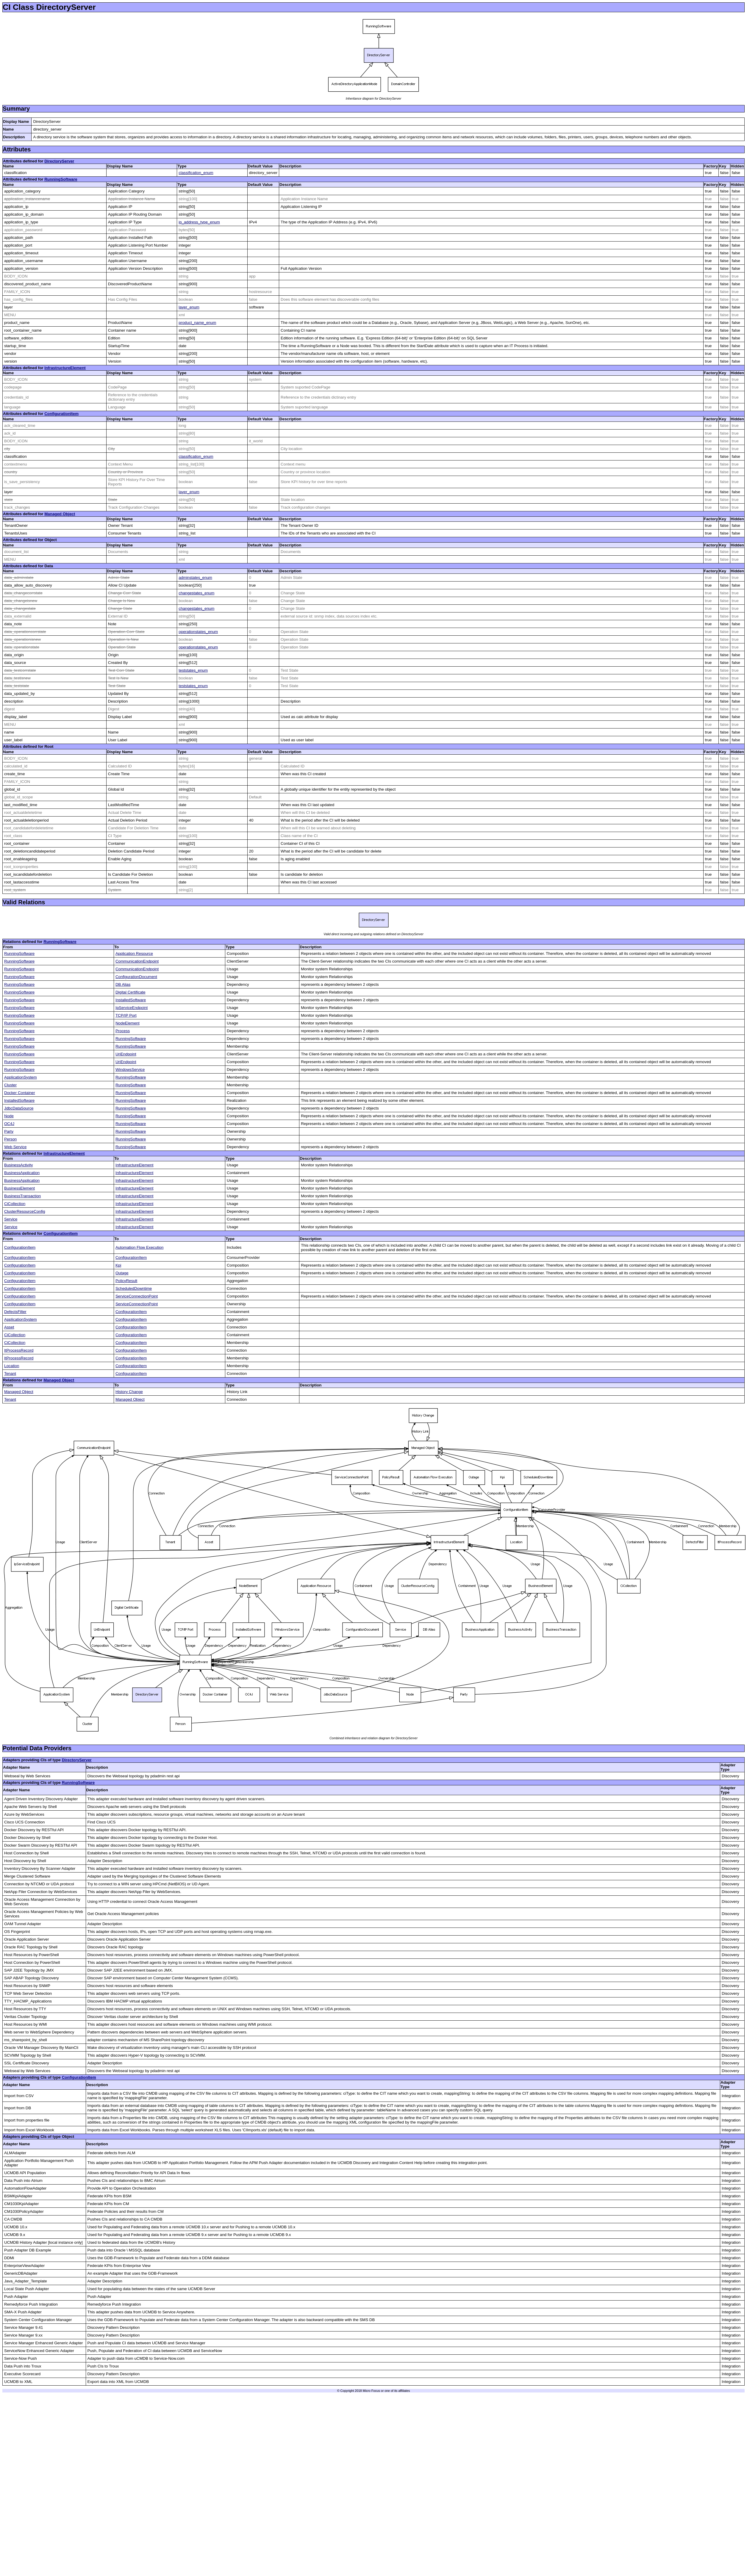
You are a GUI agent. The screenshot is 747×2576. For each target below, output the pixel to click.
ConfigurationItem (61, 413)
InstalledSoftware (130, 1000)
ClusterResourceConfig (24, 1211)
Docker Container (19, 1092)
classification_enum (196, 172)
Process (122, 1031)
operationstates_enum (198, 631)
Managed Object (59, 514)
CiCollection (14, 1203)
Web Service (15, 1147)
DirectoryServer (59, 161)
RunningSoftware (60, 179)
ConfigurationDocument (136, 976)
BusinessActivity (18, 1165)
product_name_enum (197, 322)
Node (9, 1116)
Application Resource (134, 953)
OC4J (9, 1123)
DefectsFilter (15, 1311)
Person (10, 1139)
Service (10, 1219)
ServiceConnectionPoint (136, 1296)
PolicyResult (126, 1280)
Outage (122, 1273)
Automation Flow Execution (139, 1247)
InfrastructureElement (65, 368)
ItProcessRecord (19, 1350)
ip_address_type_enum (199, 222)
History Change (129, 1391)
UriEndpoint (125, 1054)
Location (11, 1366)
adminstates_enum (195, 577)
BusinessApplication (22, 1173)
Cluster (10, 1085)
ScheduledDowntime (133, 1288)
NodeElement (127, 1023)
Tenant (10, 1373)
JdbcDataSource (19, 1108)
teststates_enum (193, 670)
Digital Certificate (130, 992)
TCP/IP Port (126, 1015)
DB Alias (122, 984)
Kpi (118, 1265)
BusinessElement (19, 1188)
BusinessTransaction (22, 1196)
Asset (9, 1327)
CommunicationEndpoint (137, 961)
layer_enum (189, 307)
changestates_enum (196, 593)
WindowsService (130, 1069)
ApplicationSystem (20, 1077)
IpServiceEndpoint (131, 1007)
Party (8, 1131)
